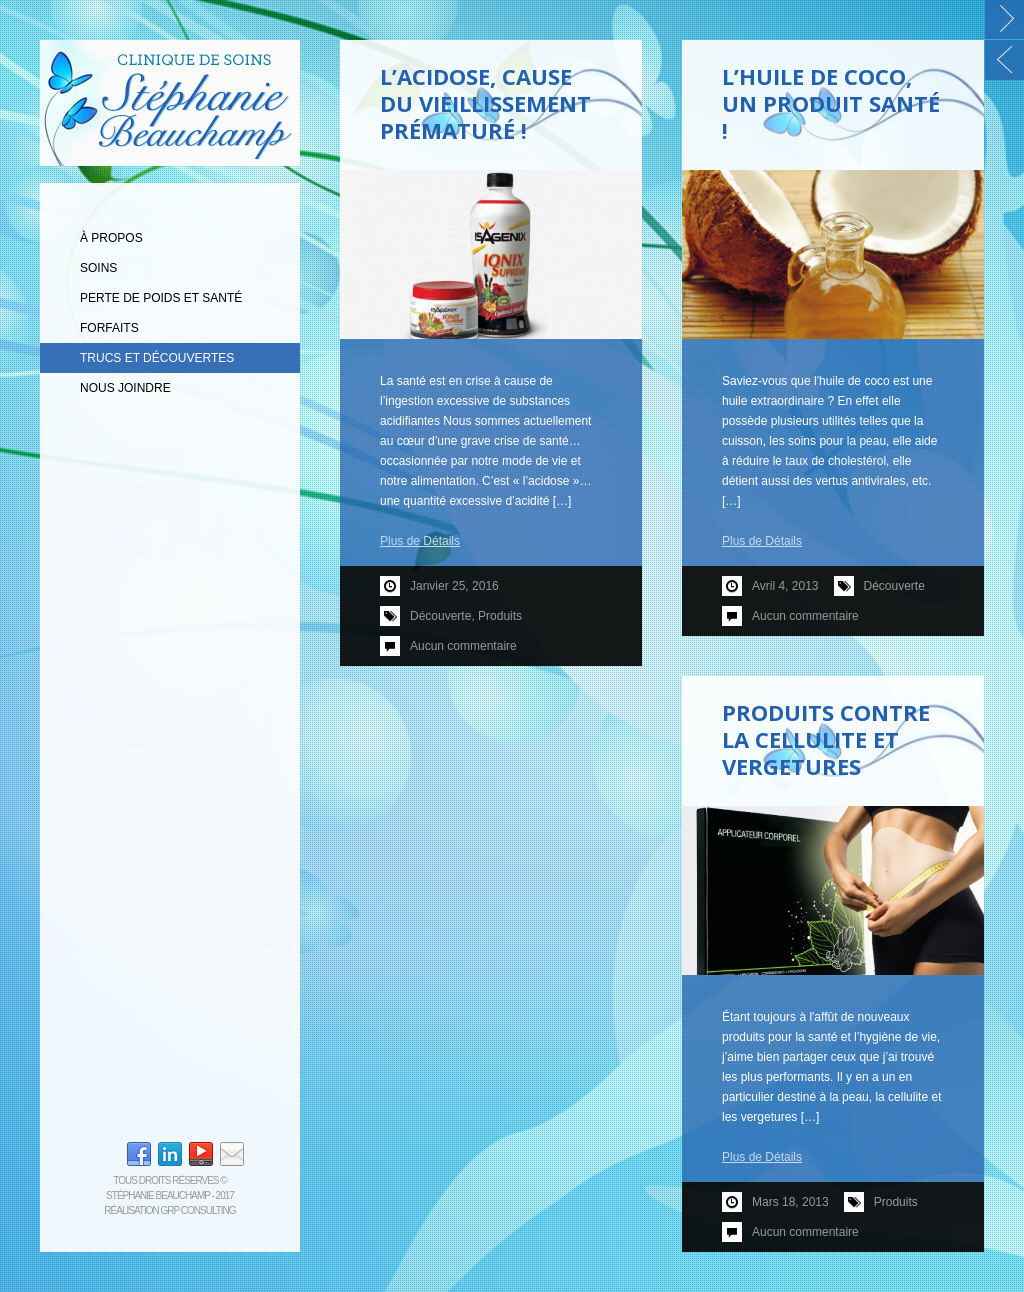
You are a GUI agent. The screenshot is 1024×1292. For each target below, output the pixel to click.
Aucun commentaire (463, 646)
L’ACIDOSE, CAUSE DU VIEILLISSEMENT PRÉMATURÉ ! (485, 103)
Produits (500, 616)
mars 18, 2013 (790, 1202)
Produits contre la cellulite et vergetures (826, 739)
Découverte (440, 616)
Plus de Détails (420, 541)
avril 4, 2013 (785, 586)
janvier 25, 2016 (454, 586)
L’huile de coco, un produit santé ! (831, 103)
